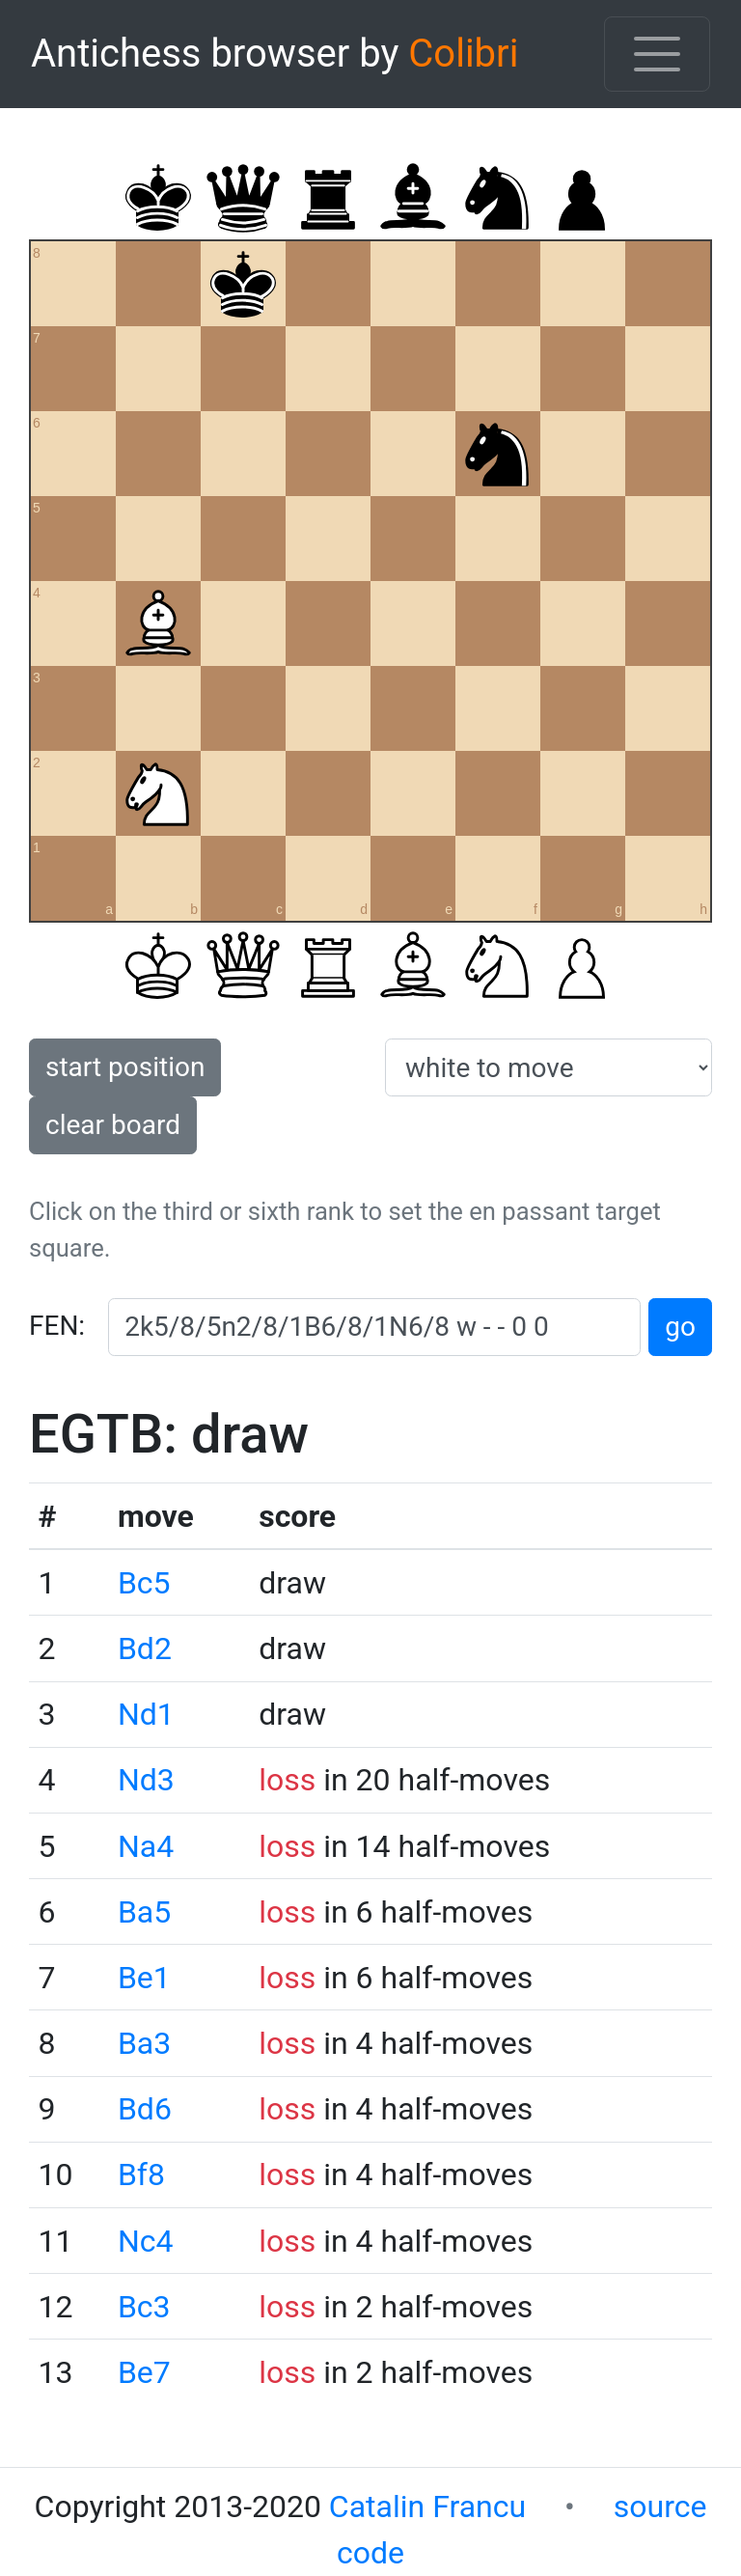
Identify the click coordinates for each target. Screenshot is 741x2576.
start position (125, 1067)
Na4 (146, 1846)
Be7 (144, 2372)
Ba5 (144, 1912)
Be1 (144, 1977)
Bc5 (144, 1583)
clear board (112, 1125)
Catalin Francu (427, 2506)
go (680, 1327)
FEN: (57, 1326)
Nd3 (146, 1779)
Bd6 (145, 2109)
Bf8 (141, 2174)
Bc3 (144, 2306)
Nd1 (146, 1714)
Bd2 (145, 1648)
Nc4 (146, 2241)
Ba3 (144, 2043)
